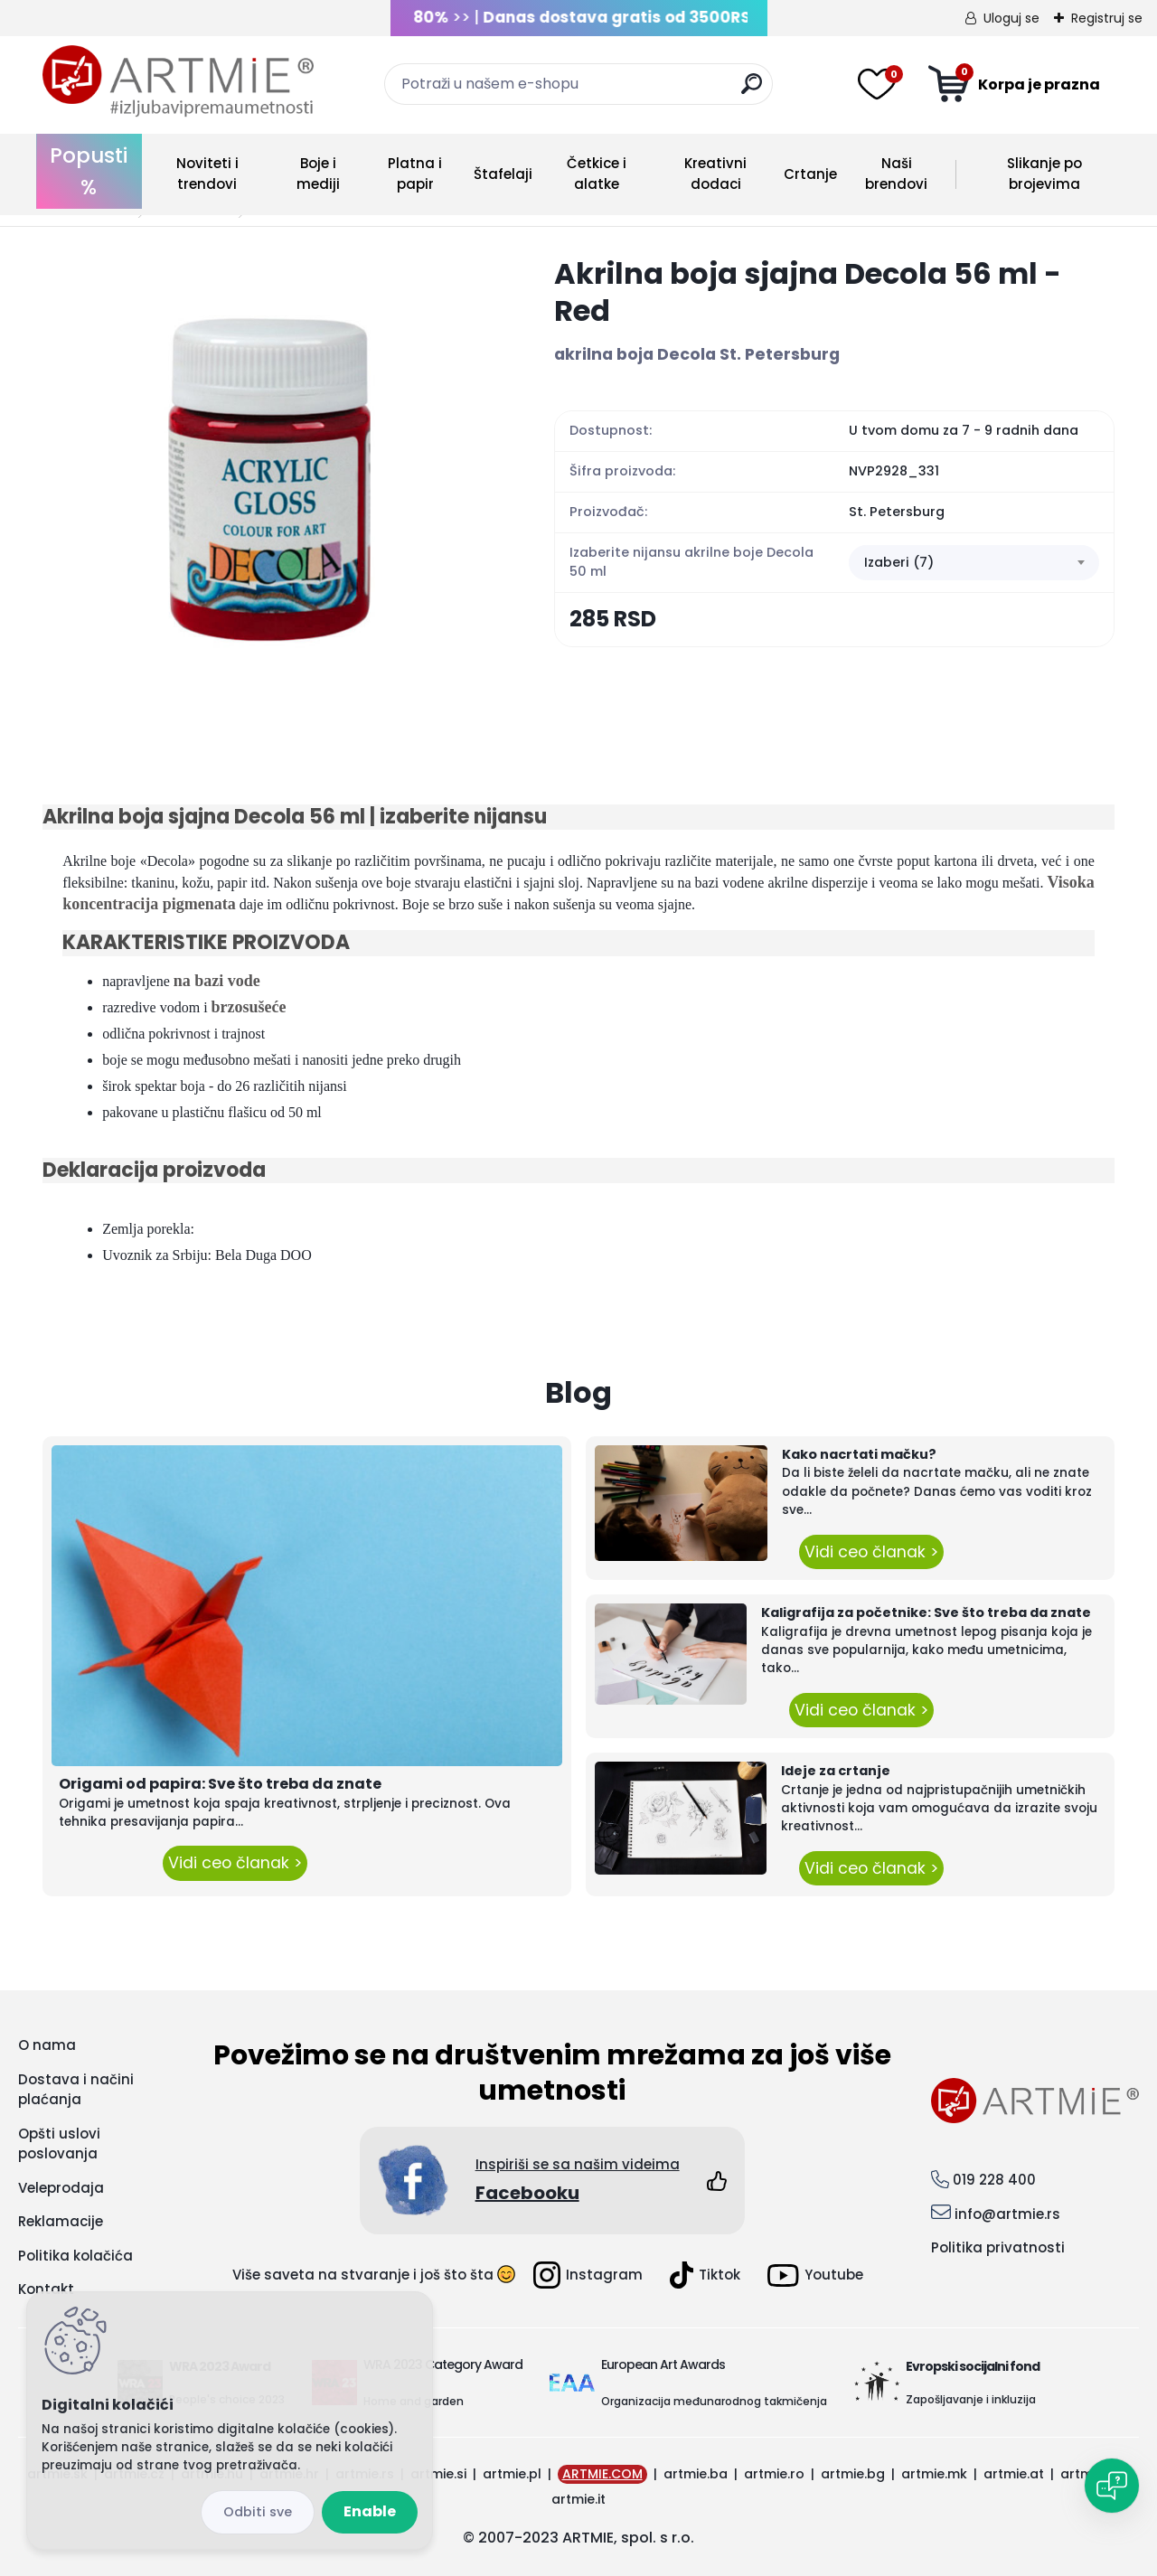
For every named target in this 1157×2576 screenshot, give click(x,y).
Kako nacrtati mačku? (859, 1454)
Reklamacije (60, 2221)
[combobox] (974, 563)
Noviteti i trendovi (207, 173)
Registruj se (1107, 18)
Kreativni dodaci (715, 173)
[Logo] (178, 81)
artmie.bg (853, 2474)
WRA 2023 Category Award (442, 2364)
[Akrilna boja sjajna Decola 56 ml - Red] (269, 482)
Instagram (588, 2275)
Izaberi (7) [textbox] (899, 562)
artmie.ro (774, 2474)
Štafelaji (503, 174)
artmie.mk (934, 2474)
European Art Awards (663, 2364)
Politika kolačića (75, 2255)
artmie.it (578, 2499)
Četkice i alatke (596, 173)
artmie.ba (695, 2474)
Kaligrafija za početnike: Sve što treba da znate (926, 1612)
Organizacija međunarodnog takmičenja (714, 2401)
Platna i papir (415, 173)
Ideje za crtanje (835, 1771)
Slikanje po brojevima (1044, 173)
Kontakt (46, 2289)
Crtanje (810, 174)
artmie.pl (512, 2474)
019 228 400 (994, 2179)
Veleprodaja (61, 2187)
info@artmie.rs (1007, 2214)
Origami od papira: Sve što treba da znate (220, 1783)
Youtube (815, 2275)
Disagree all (258, 2512)
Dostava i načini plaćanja (76, 2090)
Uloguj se (1011, 18)
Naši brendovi (896, 173)
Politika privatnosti (998, 2247)
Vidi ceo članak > (235, 1863)
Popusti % (88, 171)
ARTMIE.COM (602, 2474)
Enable (369, 2511)
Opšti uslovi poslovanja (59, 2144)
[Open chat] (1112, 2485)
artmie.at (1013, 2474)
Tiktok (705, 2275)
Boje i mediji (318, 173)
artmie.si (438, 2474)
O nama (47, 2044)
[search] (751, 90)
